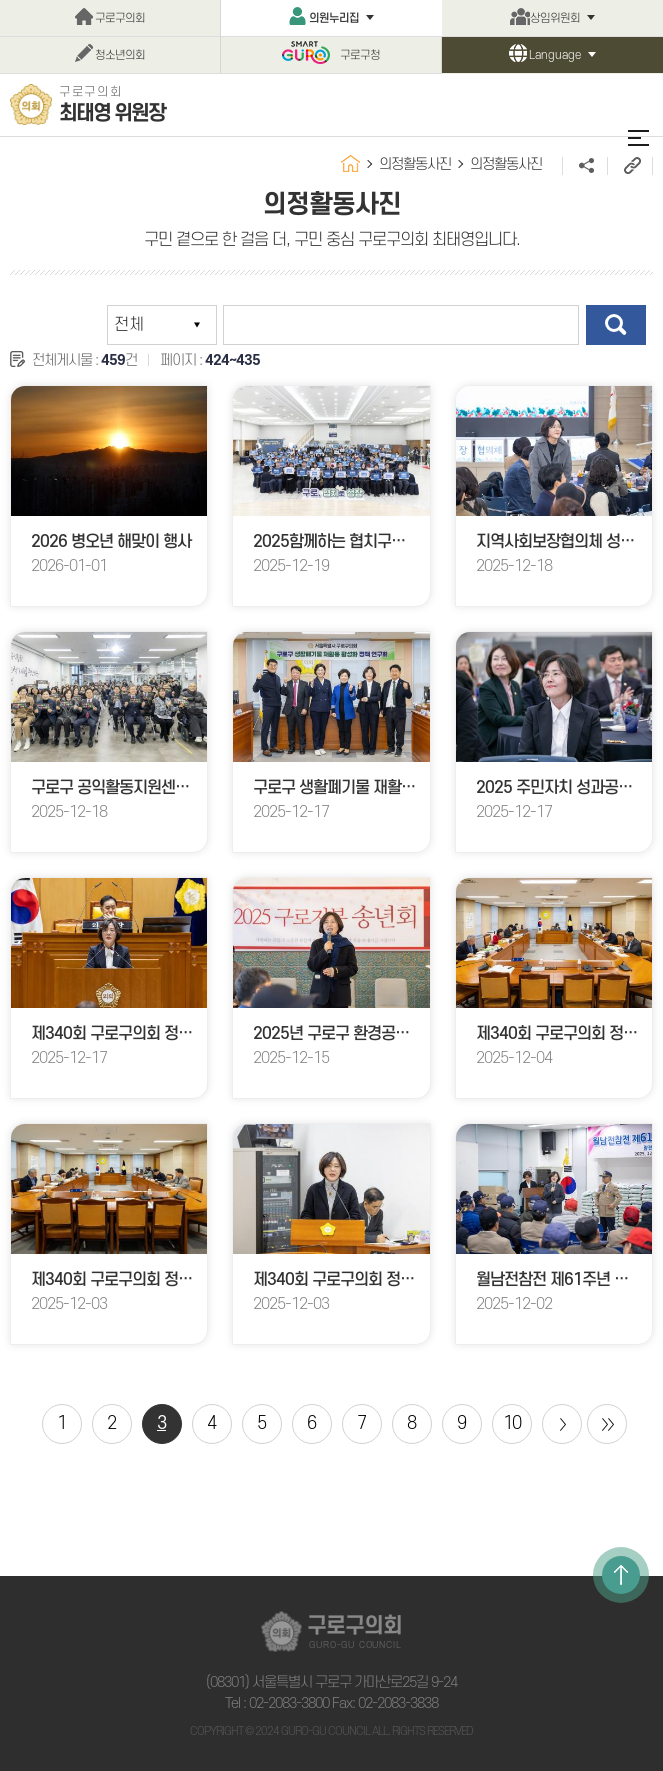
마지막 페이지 (607, 1424)
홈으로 (350, 163)
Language (555, 55)
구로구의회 (120, 18)
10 (512, 1423)
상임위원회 (555, 18)
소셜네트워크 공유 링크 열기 (584, 166)
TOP (621, 1575)
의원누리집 (334, 18)
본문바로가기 (0, 0)
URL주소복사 (629, 166)
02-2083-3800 (289, 1703)
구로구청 (360, 55)
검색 (616, 325)
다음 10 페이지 (562, 1424)
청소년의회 (120, 55)
